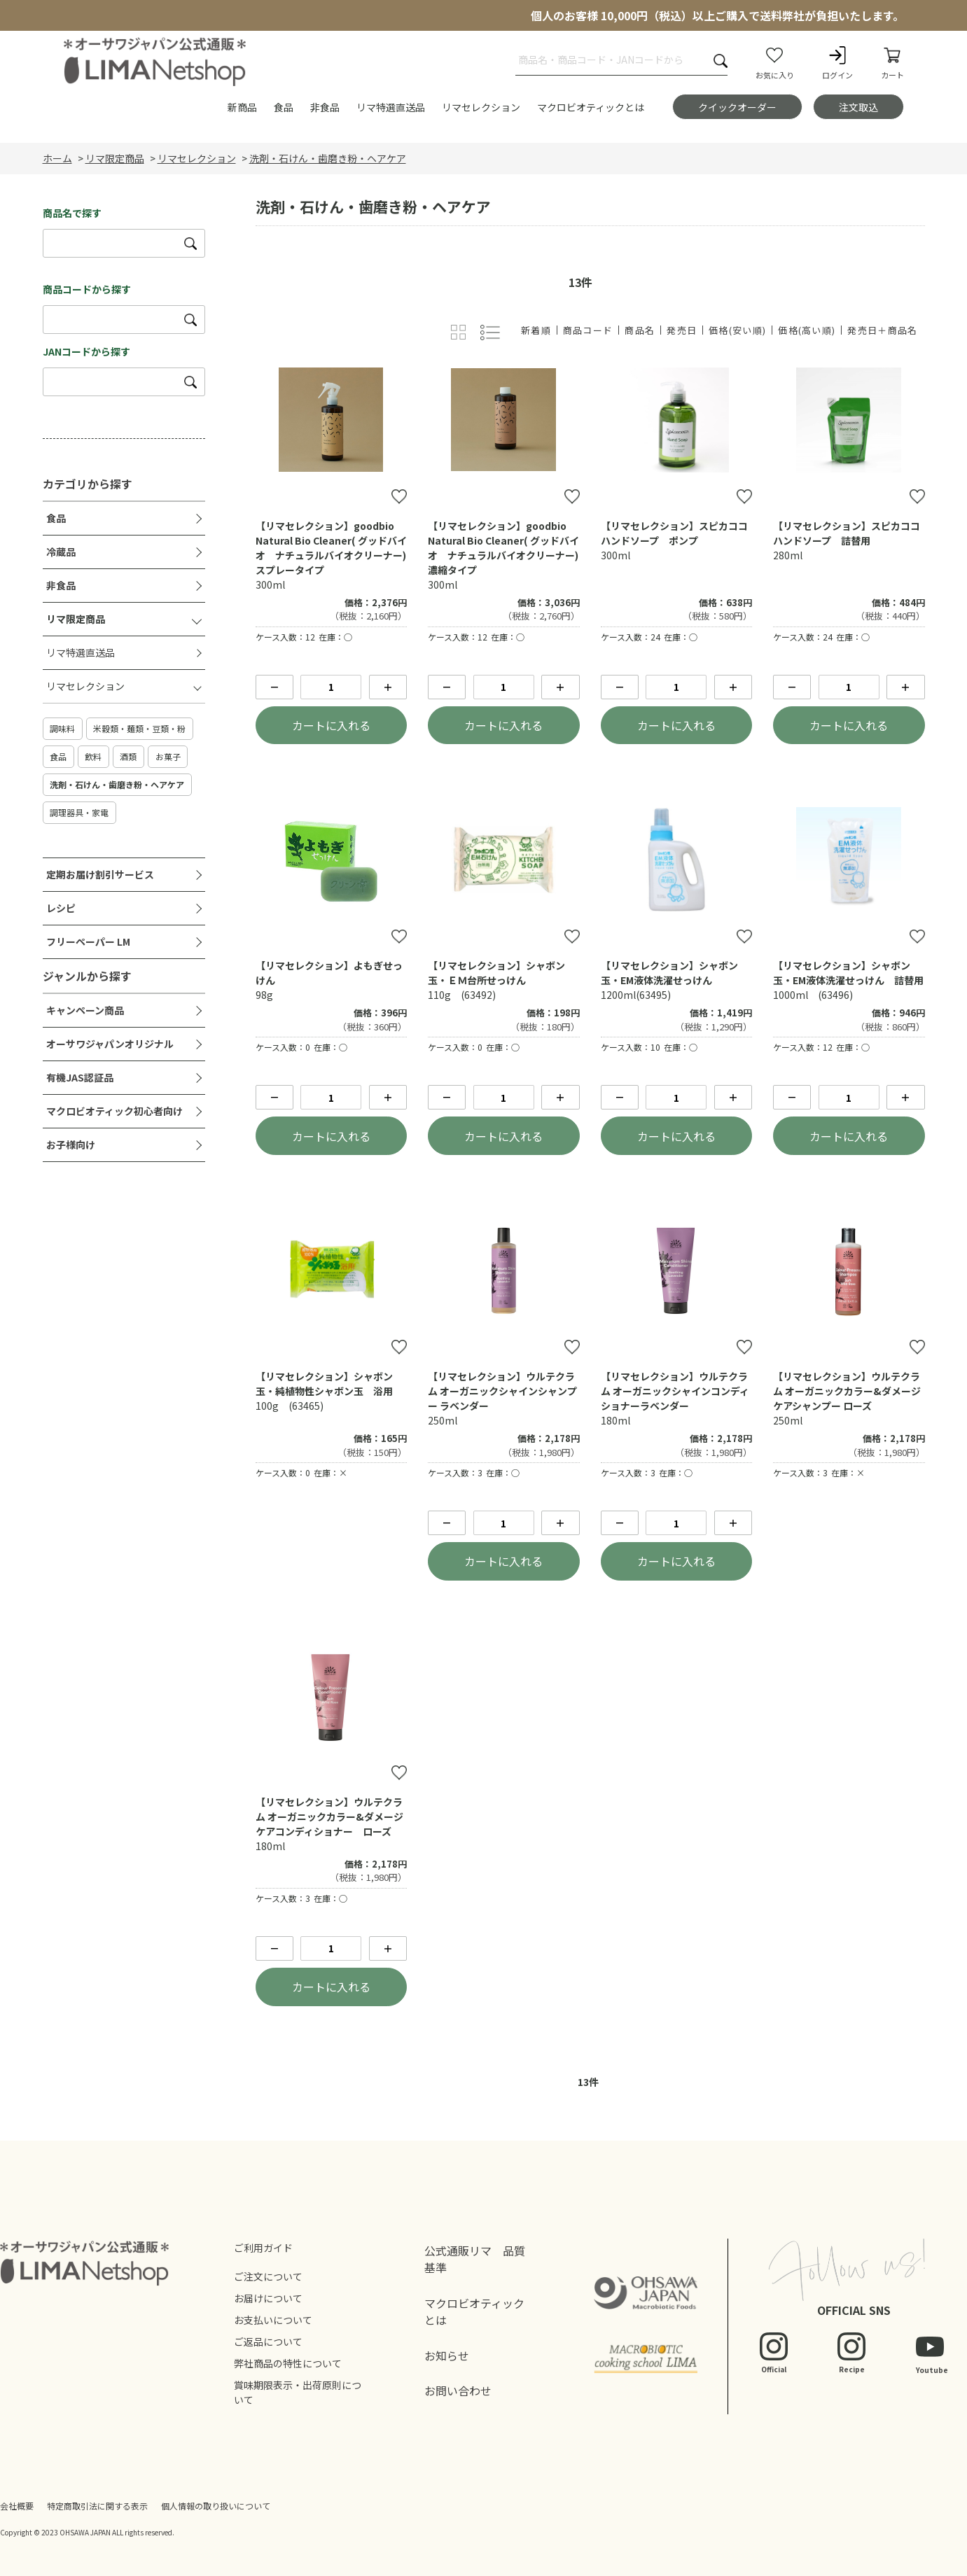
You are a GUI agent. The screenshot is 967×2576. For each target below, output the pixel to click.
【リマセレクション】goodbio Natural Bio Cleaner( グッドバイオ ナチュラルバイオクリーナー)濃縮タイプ (503, 548)
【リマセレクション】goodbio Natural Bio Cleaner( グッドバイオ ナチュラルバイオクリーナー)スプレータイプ (331, 548)
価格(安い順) (737, 330)
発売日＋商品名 (882, 330)
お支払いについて (273, 2320)
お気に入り (775, 62)
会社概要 (17, 2506)
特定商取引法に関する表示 (97, 2506)
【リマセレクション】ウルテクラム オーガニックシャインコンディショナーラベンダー (675, 1391)
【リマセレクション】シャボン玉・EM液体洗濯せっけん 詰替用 (848, 972)
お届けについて (268, 2298)
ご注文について (268, 2276)
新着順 (536, 330)
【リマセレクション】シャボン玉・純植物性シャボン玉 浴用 (324, 1383)
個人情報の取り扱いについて (215, 2506)
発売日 (682, 330)
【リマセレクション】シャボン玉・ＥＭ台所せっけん (496, 972)
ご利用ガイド (263, 2248)
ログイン (837, 62)
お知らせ (446, 2355)
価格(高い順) (806, 330)
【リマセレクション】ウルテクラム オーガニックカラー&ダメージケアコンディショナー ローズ (329, 1816)
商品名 (640, 330)
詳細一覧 (490, 333)
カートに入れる (331, 725)
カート (892, 62)
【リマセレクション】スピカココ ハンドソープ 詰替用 (851, 533)
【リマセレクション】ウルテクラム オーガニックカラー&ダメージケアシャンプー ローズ (847, 1391)
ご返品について (268, 2341)
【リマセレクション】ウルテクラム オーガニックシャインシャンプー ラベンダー (502, 1391)
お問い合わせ (458, 2390)
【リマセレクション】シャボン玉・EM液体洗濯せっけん (669, 972)
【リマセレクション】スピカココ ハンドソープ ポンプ (679, 533)
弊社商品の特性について (288, 2363)
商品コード (588, 330)
